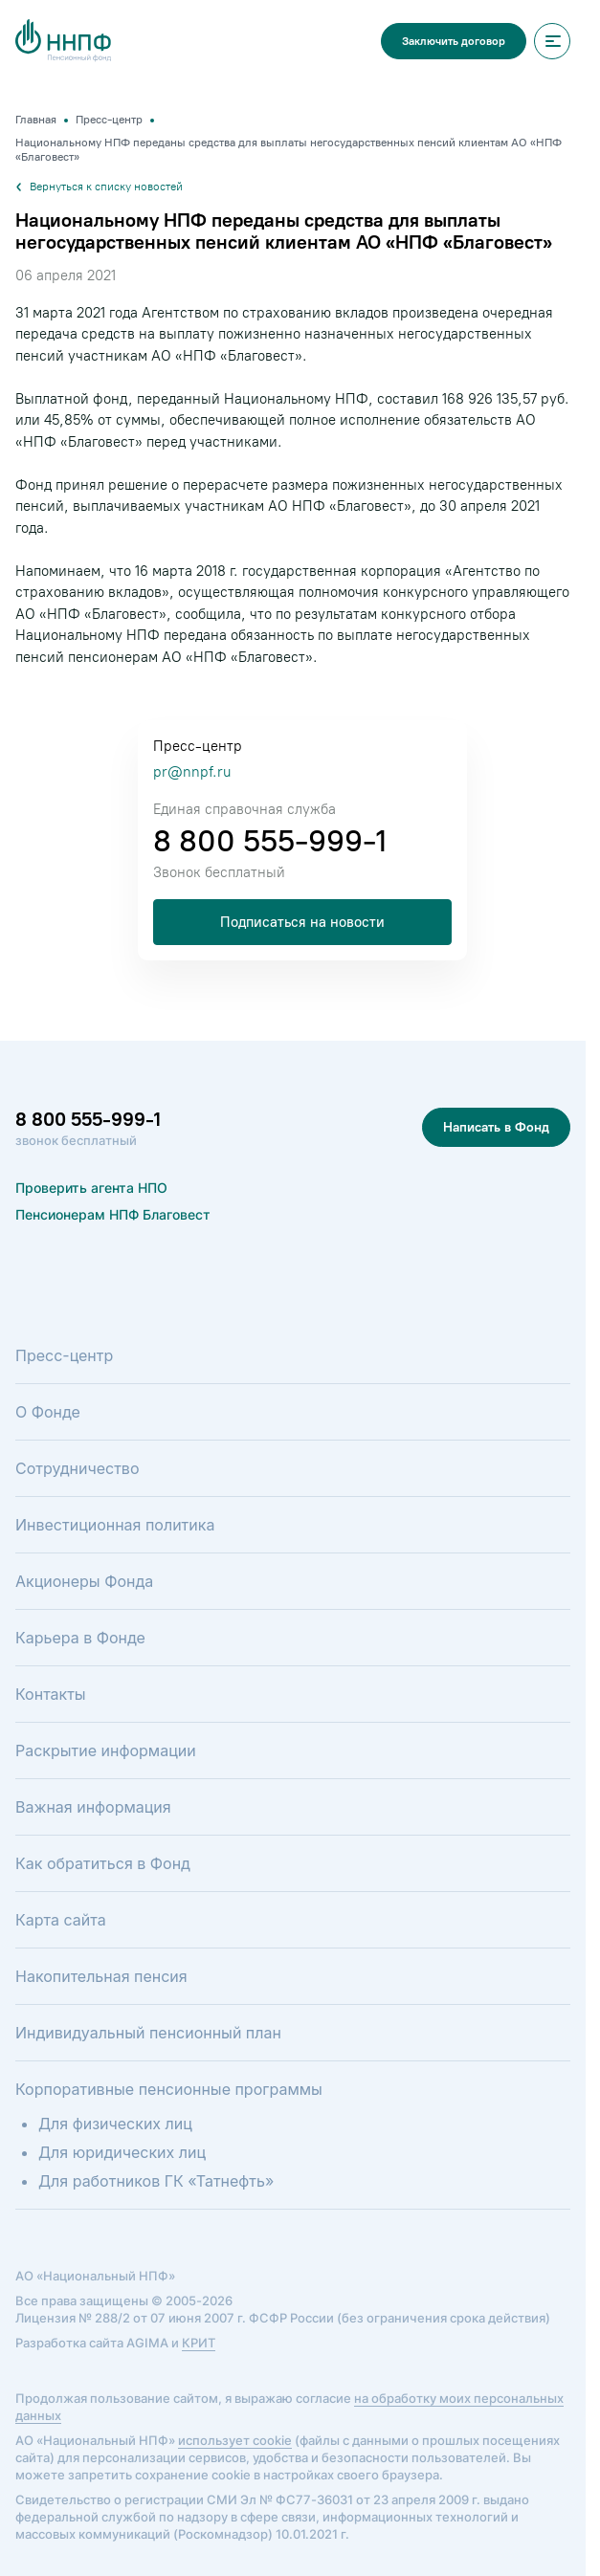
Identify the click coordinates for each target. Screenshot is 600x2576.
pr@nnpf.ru (192, 772)
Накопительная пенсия (101, 1976)
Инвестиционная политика (114, 1524)
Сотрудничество (77, 1468)
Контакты (50, 1694)
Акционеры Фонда (84, 1581)
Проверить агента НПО (91, 1187)
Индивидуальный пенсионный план (148, 2032)
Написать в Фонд (496, 1127)
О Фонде (47, 1411)
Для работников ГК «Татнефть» (156, 2181)
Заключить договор (453, 41)
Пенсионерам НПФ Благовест (113, 1214)
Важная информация (93, 1806)
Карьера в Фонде (80, 1637)
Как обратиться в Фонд (102, 1863)
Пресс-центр (64, 1355)
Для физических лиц (115, 2123)
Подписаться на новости (302, 922)
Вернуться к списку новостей (99, 186)
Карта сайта (60, 1919)
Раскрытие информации (105, 1750)
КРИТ (198, 2342)
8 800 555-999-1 (270, 841)
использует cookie (235, 2440)
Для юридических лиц (122, 2152)
